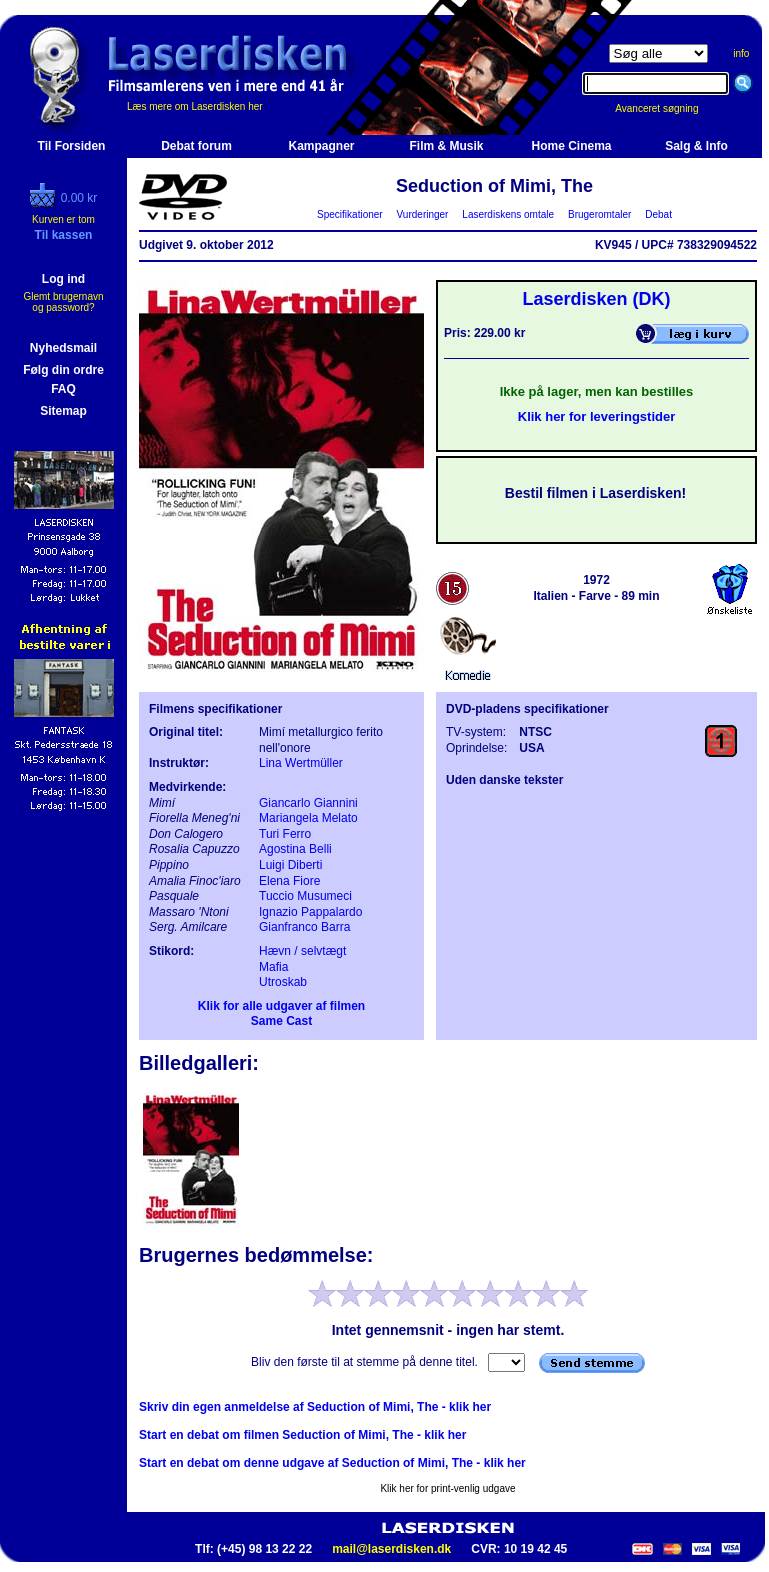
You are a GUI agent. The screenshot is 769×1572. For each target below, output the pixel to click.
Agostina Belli (295, 849)
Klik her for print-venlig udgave (447, 1488)
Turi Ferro (285, 834)
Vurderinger (422, 214)
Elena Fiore (289, 881)
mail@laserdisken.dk (391, 1549)
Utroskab (283, 982)
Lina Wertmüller (301, 763)
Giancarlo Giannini (308, 803)
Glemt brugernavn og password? (63, 302)
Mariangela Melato (308, 818)
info (741, 53)
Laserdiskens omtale (508, 214)
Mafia (273, 967)
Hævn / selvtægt (302, 951)
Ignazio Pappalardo (310, 912)
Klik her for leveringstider (597, 416)
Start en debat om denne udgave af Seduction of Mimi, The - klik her (332, 1463)
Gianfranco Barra (304, 927)
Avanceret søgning (667, 108)
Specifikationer (350, 214)
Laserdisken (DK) (596, 299)
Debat (659, 214)
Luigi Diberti (290, 865)
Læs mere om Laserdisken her (195, 106)
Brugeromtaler (599, 214)
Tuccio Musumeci (305, 896)
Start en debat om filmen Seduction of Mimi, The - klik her (302, 1435)
